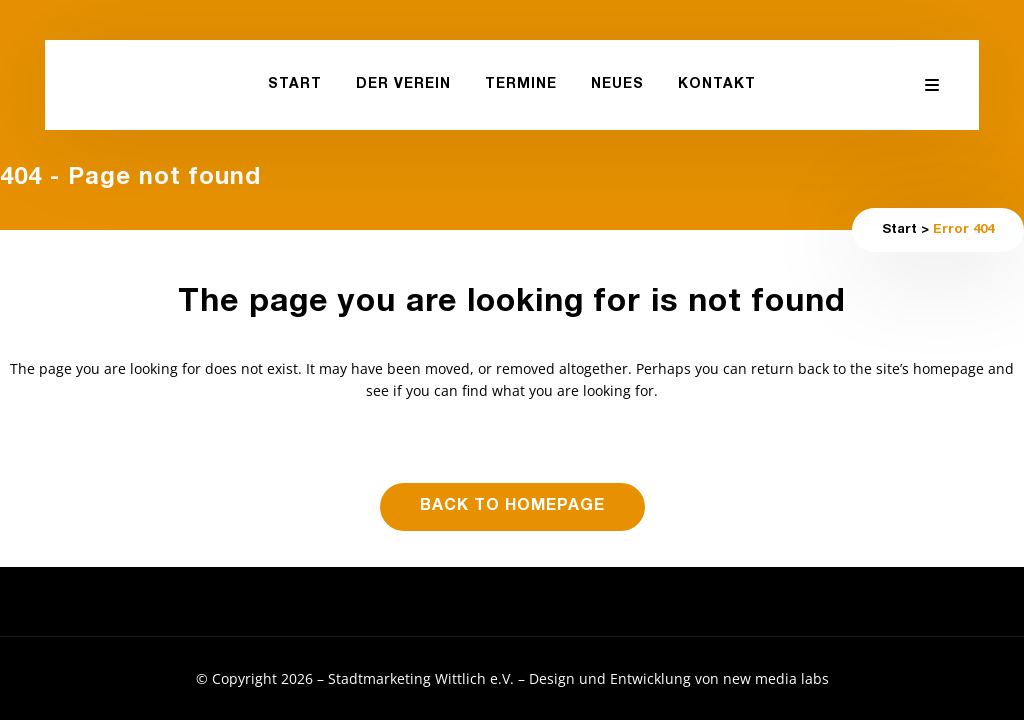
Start (899, 230)
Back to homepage (512, 507)
